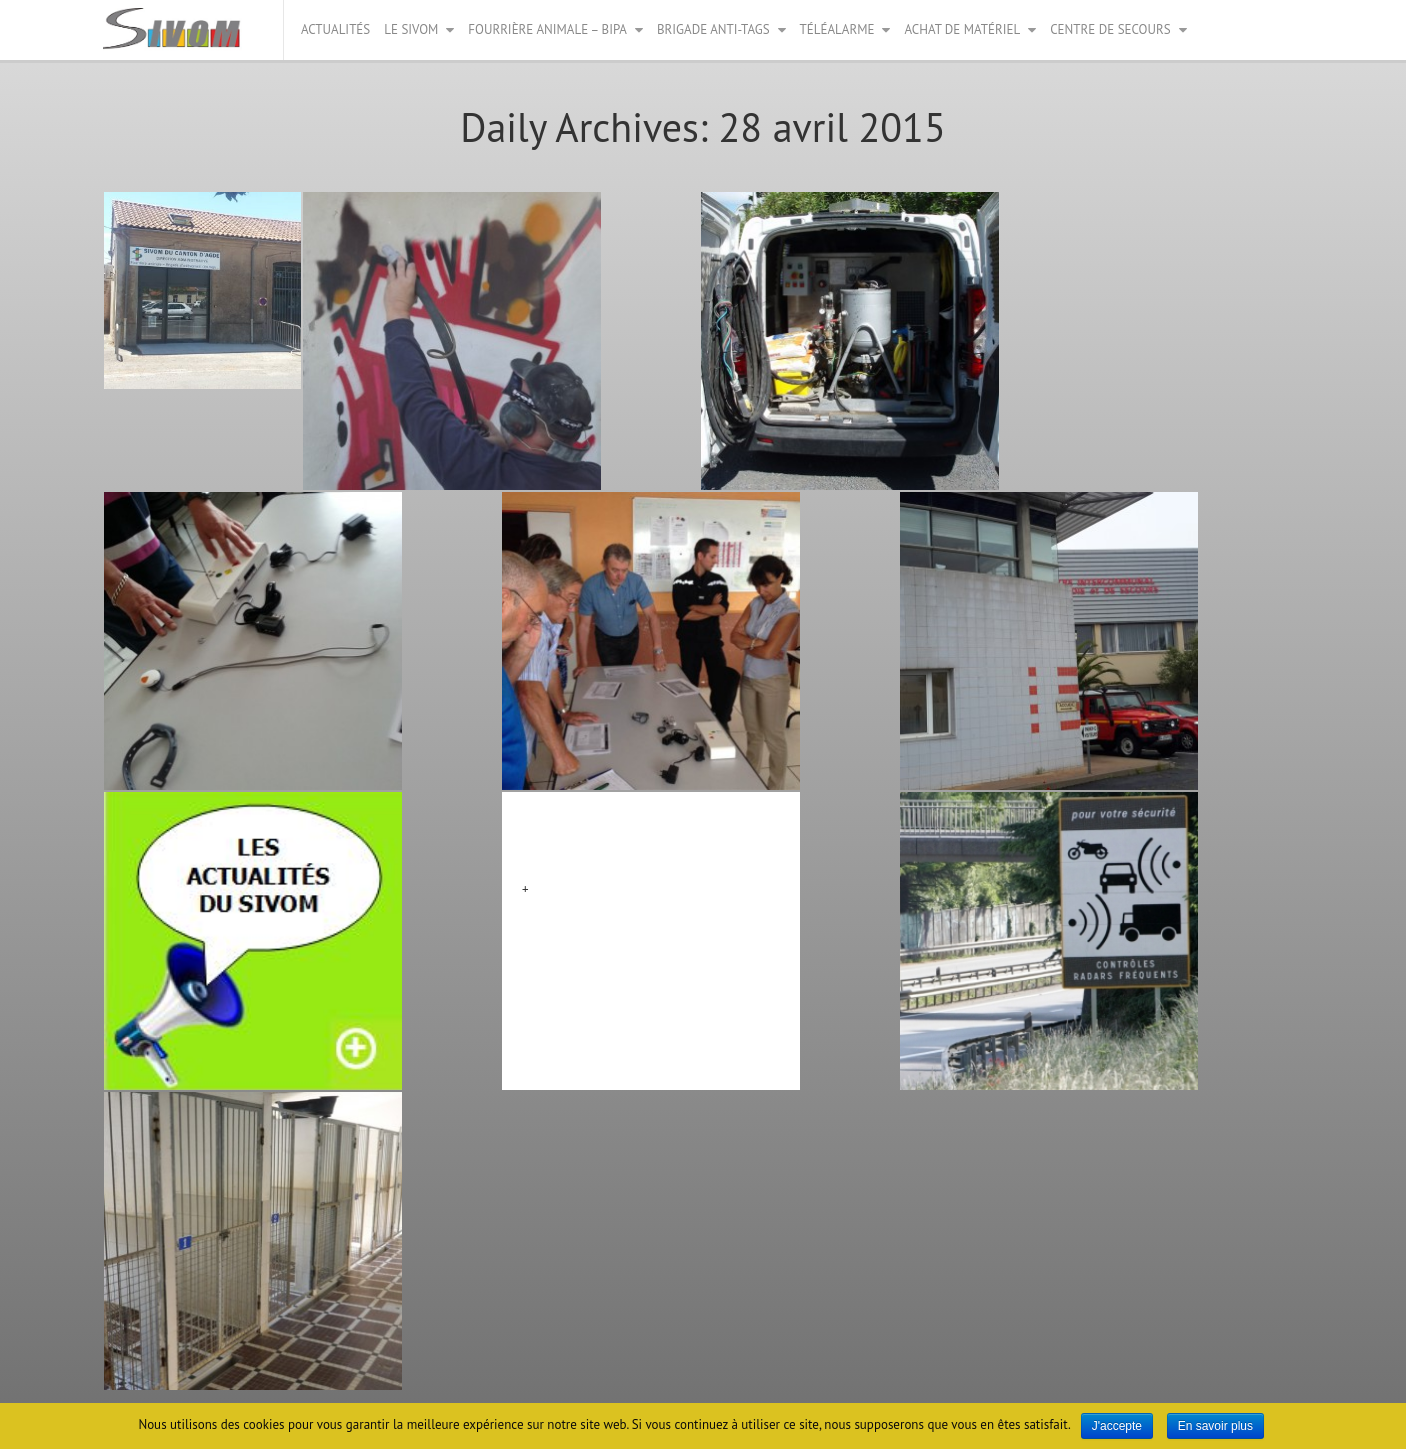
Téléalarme (837, 29)
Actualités (335, 29)
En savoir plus (1215, 1426)
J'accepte (1117, 1426)
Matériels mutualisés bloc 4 (630, 836)
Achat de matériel (962, 29)
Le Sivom (411, 29)
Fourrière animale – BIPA (547, 29)
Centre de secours (1110, 29)
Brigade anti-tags (713, 29)
